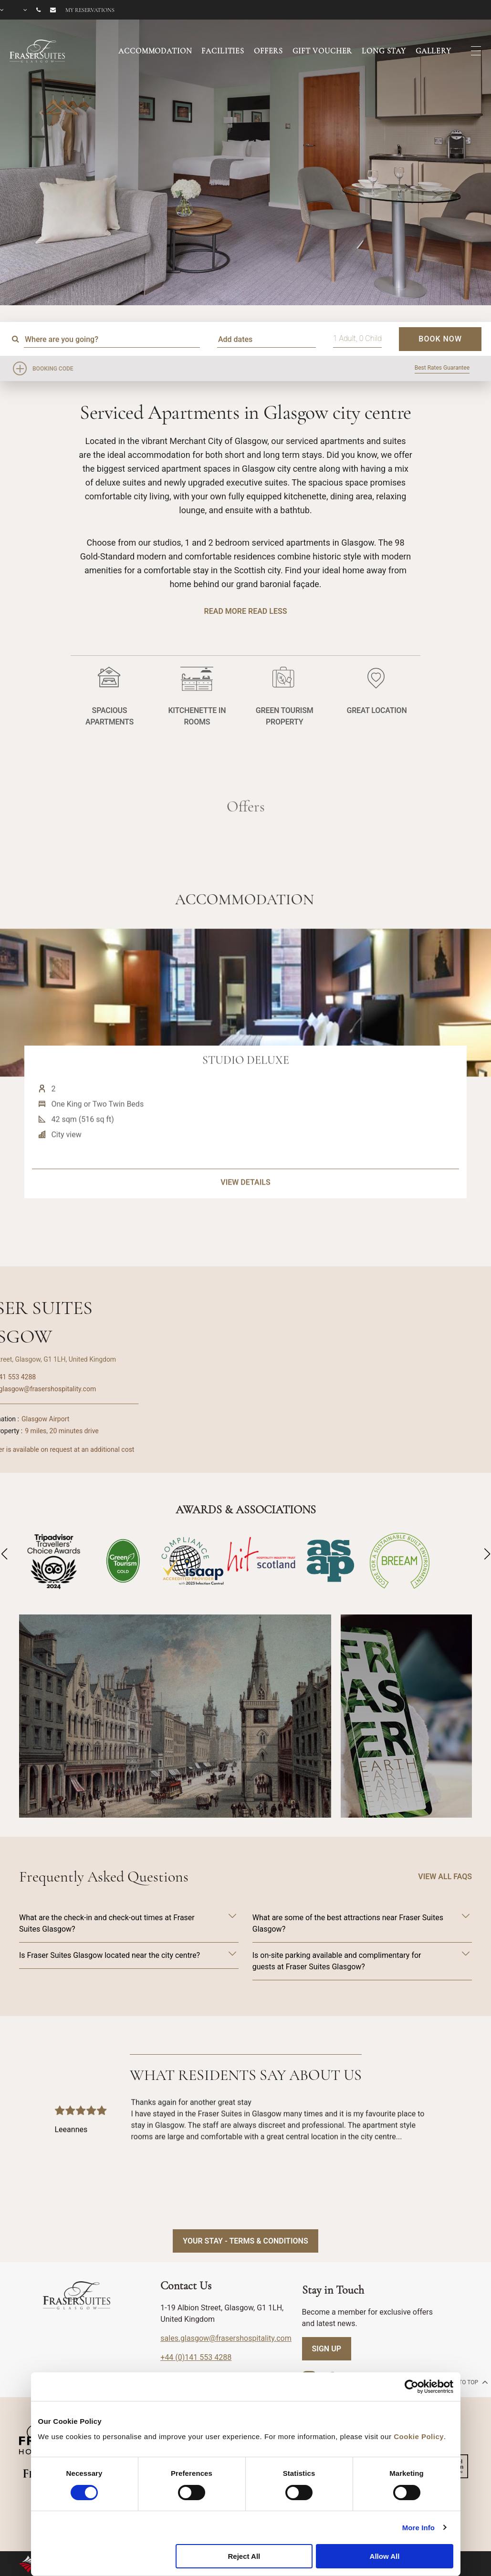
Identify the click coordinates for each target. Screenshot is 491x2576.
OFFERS (268, 51)
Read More (225, 611)
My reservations (90, 10)
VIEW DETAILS (245, 1227)
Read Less (267, 611)
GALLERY (433, 51)
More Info (418, 2528)
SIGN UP (326, 2348)
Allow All (385, 2556)
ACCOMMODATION (155, 51)
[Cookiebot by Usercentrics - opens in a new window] (411, 2386)
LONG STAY (384, 51)
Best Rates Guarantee (442, 367)
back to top (464, 2382)
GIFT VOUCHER (322, 51)
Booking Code (52, 368)
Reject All (244, 2556)
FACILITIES (222, 51)
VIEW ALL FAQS (445, 1876)
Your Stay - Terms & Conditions (245, 2240)
